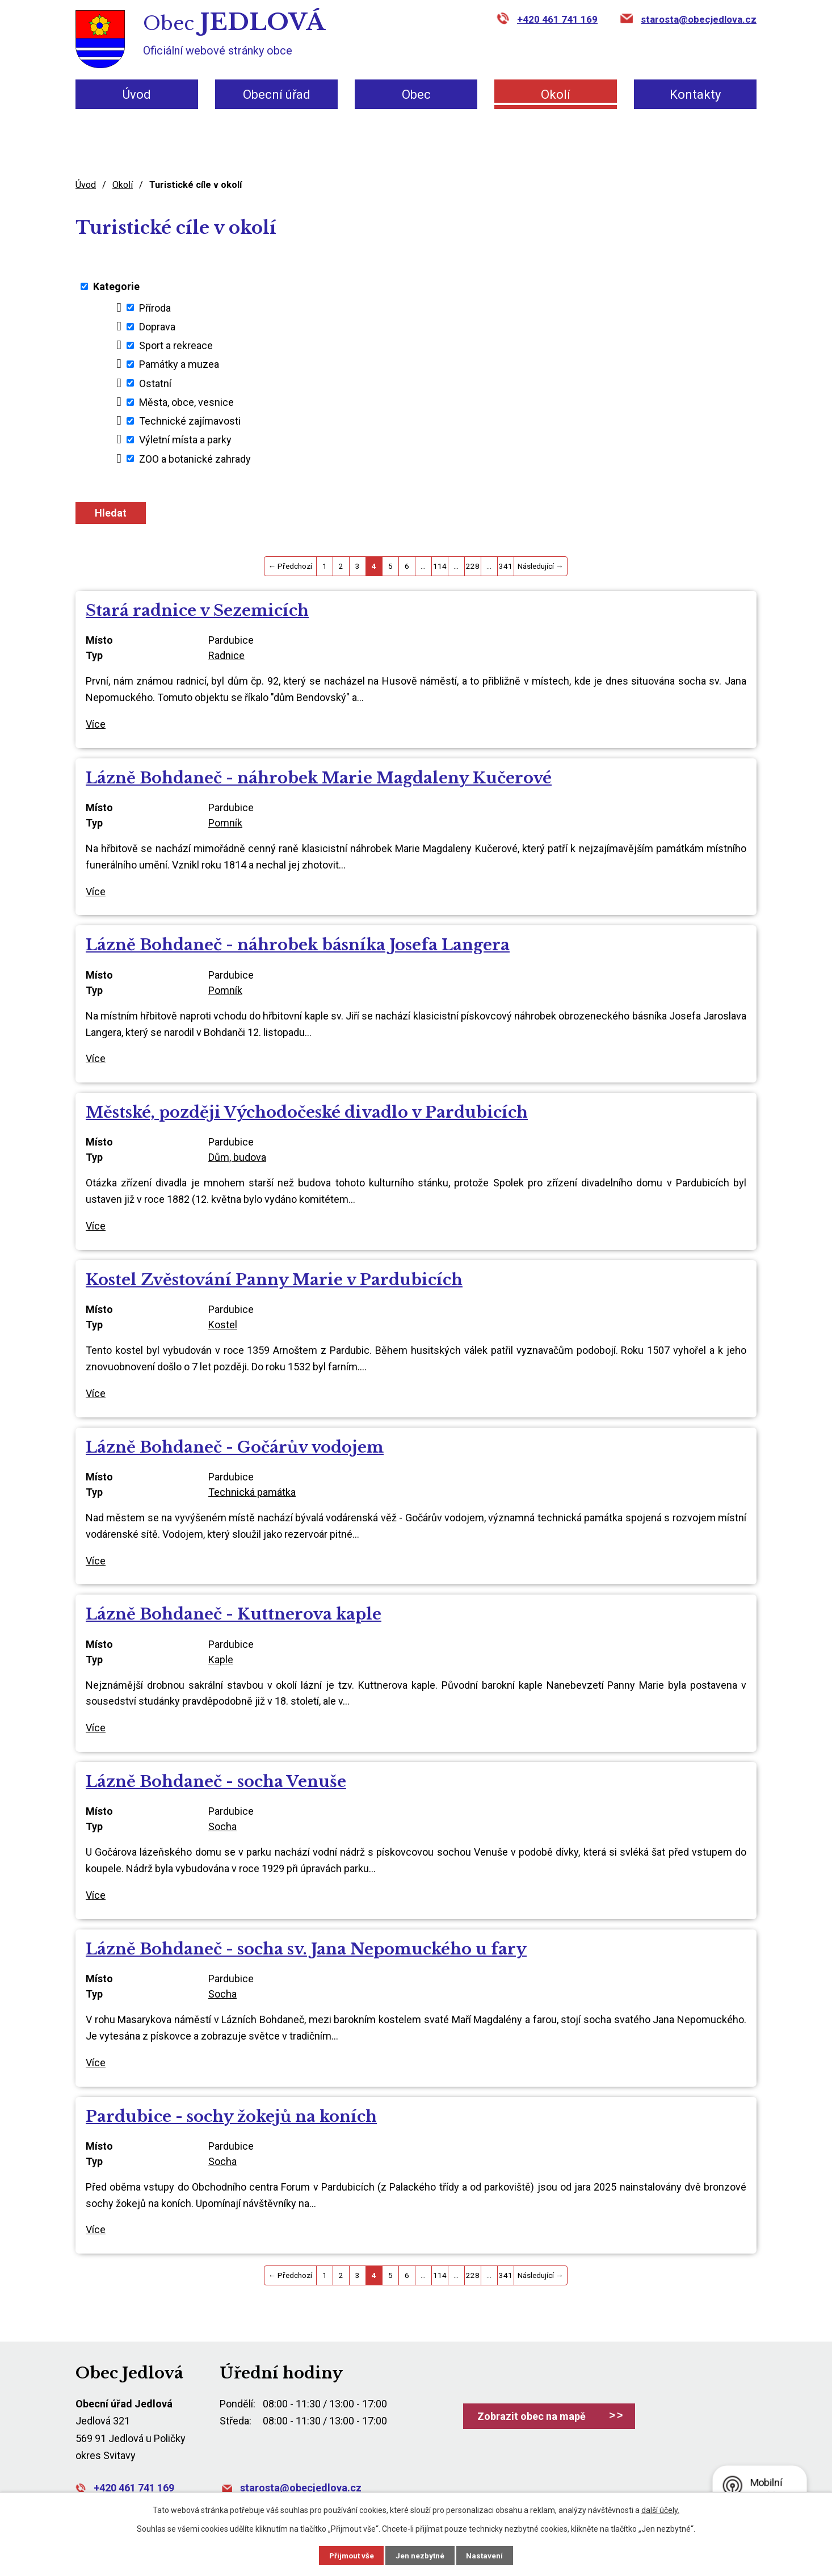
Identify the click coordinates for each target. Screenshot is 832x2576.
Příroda (155, 307)
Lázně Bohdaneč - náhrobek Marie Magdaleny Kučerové (319, 778)
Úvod (137, 94)
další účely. (660, 2509)
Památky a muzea (179, 364)
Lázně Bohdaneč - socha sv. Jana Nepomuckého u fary (306, 1949)
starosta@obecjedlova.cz (699, 19)
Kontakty (695, 94)
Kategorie (116, 286)
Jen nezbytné (421, 2555)
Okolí (555, 94)
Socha (222, 1826)
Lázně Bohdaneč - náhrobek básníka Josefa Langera (298, 944)
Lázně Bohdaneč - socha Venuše (216, 1781)
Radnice (226, 655)
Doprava (157, 327)
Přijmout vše (347, 2555)
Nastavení (490, 2555)
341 (505, 565)
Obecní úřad (276, 94)
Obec (416, 94)
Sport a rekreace (176, 345)
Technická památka (252, 1492)
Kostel (222, 1325)
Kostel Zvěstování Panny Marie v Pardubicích (274, 1279)
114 (440, 565)
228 (473, 565)
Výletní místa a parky (185, 440)
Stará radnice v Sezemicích (197, 610)
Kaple (220, 1659)
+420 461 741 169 (557, 19)
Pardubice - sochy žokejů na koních (231, 2116)
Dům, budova (237, 1157)
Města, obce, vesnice (186, 402)
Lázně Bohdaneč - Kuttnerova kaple (233, 1614)
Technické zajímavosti (190, 421)
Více (96, 724)
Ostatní (155, 383)
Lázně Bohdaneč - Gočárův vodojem (235, 1447)
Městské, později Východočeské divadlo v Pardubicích (307, 1112)
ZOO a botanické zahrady (195, 458)
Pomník (225, 823)
